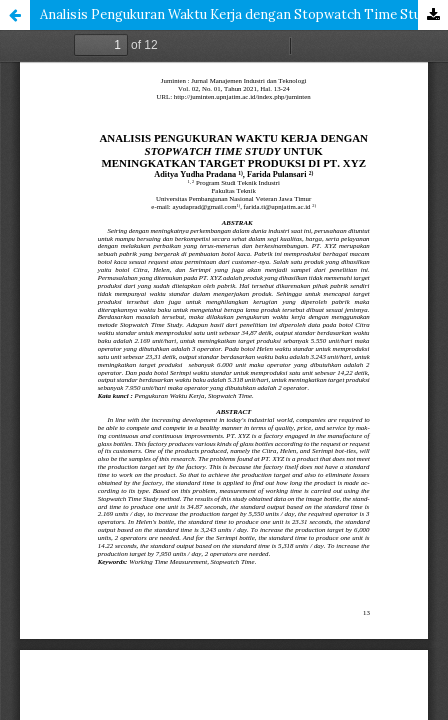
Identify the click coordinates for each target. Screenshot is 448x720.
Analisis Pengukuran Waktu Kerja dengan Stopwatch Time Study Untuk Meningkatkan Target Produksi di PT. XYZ (244, 14)
